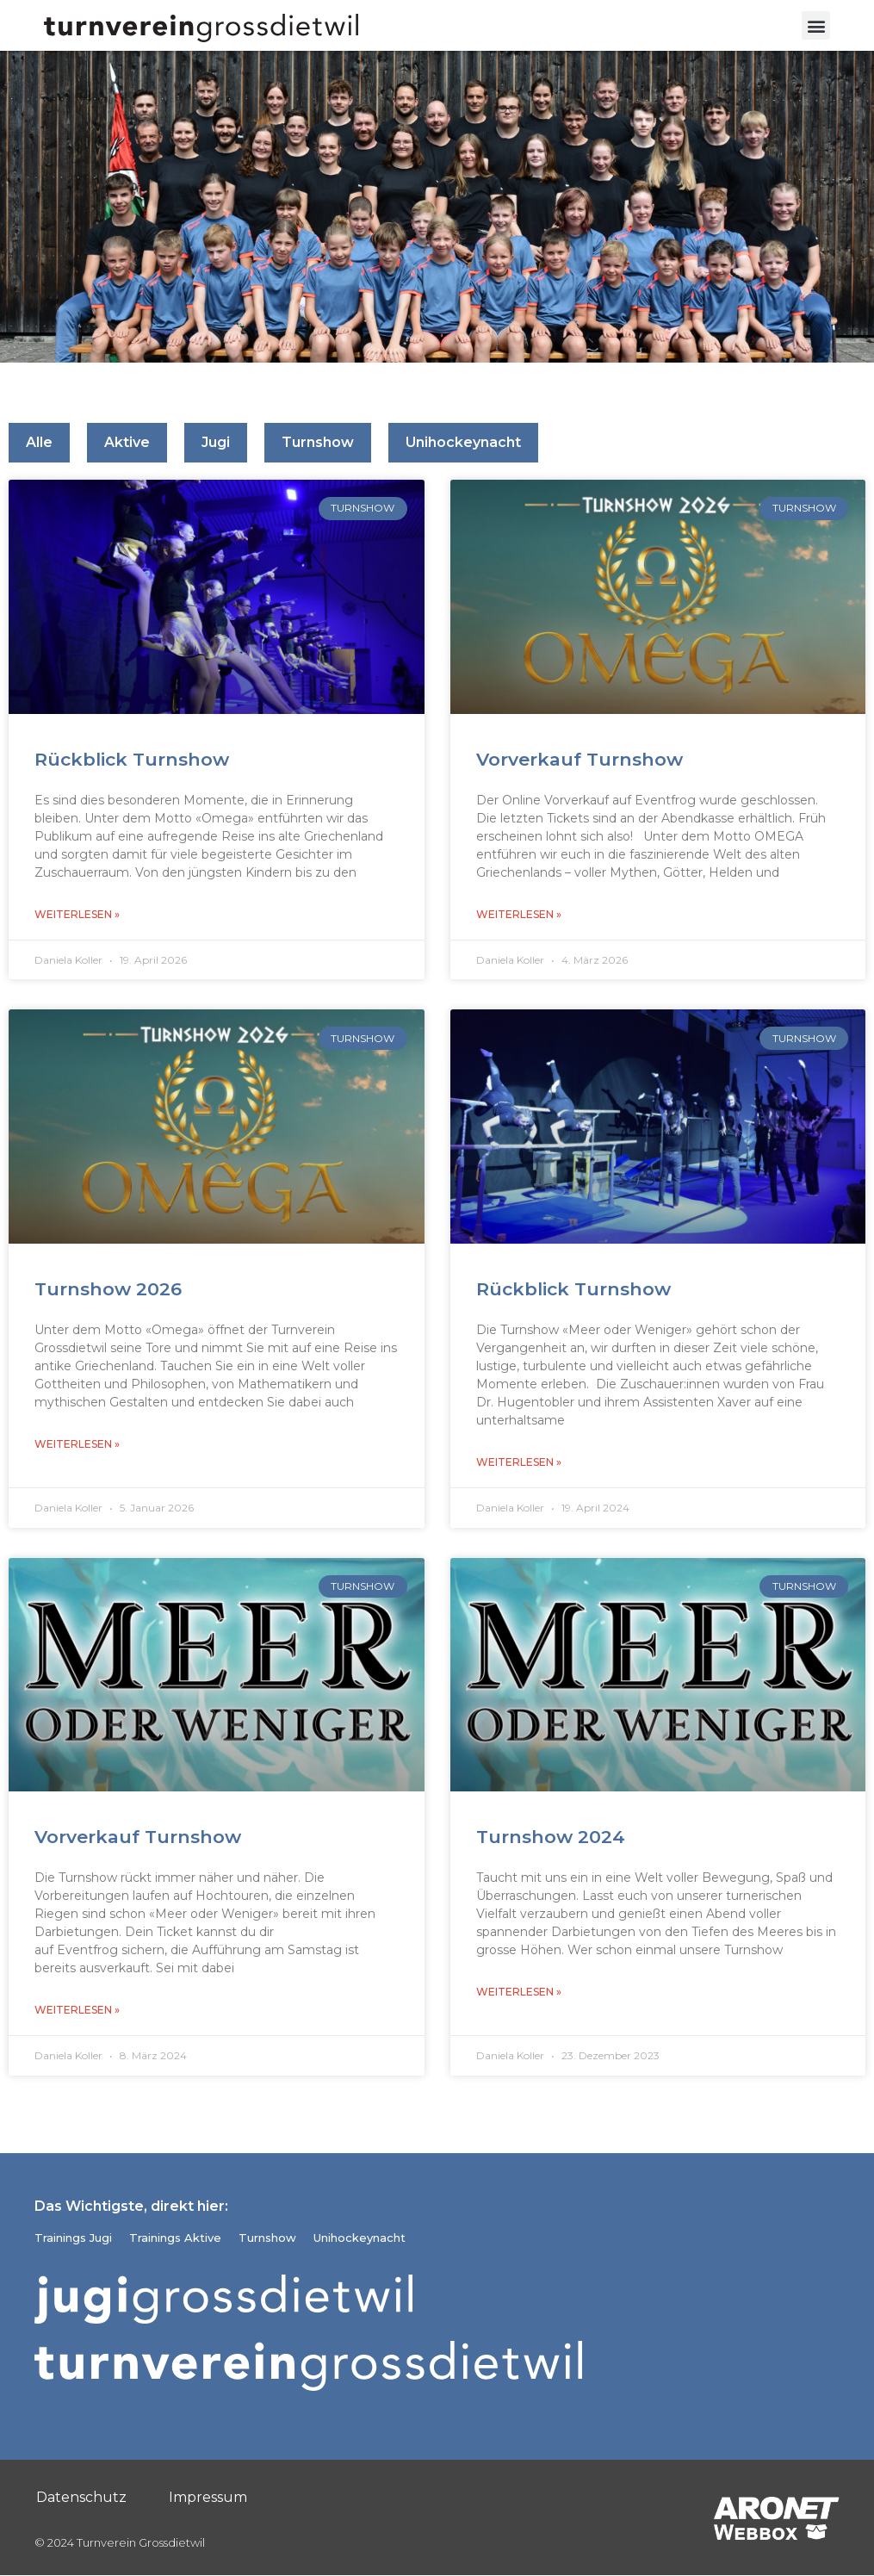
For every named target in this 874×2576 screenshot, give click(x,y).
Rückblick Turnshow (131, 759)
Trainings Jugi (73, 2238)
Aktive (127, 443)
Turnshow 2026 (108, 1289)
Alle (39, 443)
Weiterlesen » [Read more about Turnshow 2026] (77, 1443)
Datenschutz (81, 2497)
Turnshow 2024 (550, 1836)
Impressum (208, 2497)
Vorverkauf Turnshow (579, 759)
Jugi (215, 443)
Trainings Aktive (175, 2238)
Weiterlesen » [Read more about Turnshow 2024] (518, 1992)
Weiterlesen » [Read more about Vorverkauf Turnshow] (518, 914)
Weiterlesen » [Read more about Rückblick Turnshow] (77, 914)
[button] (816, 25)
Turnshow (318, 443)
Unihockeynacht (463, 443)
